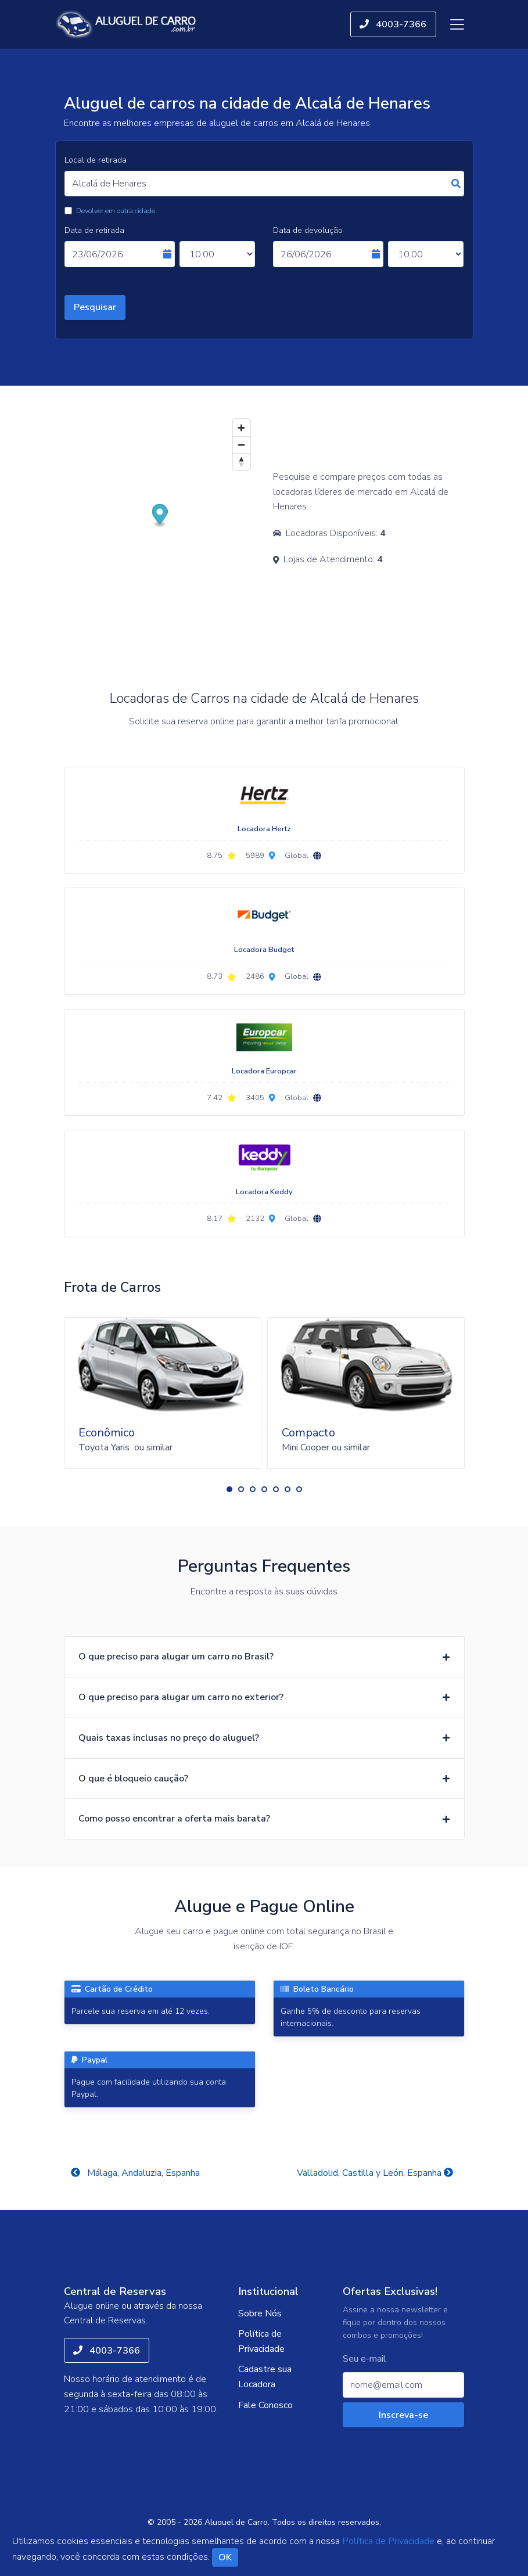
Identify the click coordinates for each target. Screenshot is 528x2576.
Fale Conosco (265, 2405)
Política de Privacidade (261, 2341)
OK (225, 2557)
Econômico (106, 1432)
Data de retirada (94, 230)
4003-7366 (393, 24)
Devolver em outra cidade (115, 210)
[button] (229, 1489)
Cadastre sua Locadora (265, 2377)
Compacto (308, 1432)
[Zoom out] (241, 444)
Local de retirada (95, 160)
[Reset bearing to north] (241, 461)
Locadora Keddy (264, 1192)
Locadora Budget (264, 949)
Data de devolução (308, 230)
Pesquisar (95, 307)
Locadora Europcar (264, 1071)
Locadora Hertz (264, 829)
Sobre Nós (260, 2313)
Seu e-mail (364, 2359)
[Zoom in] (241, 427)
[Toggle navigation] (457, 24)
